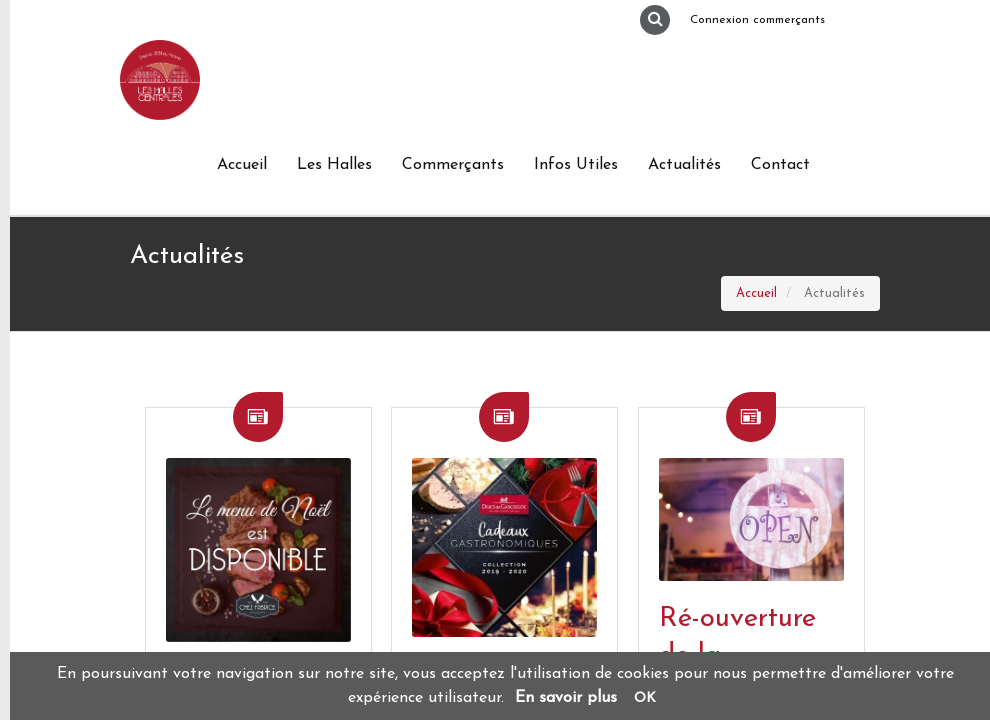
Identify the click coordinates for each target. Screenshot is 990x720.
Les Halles (334, 165)
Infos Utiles (576, 165)
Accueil (242, 165)
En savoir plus (566, 698)
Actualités (684, 165)
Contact (780, 165)
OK (645, 698)
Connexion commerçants (757, 20)
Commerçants (453, 165)
